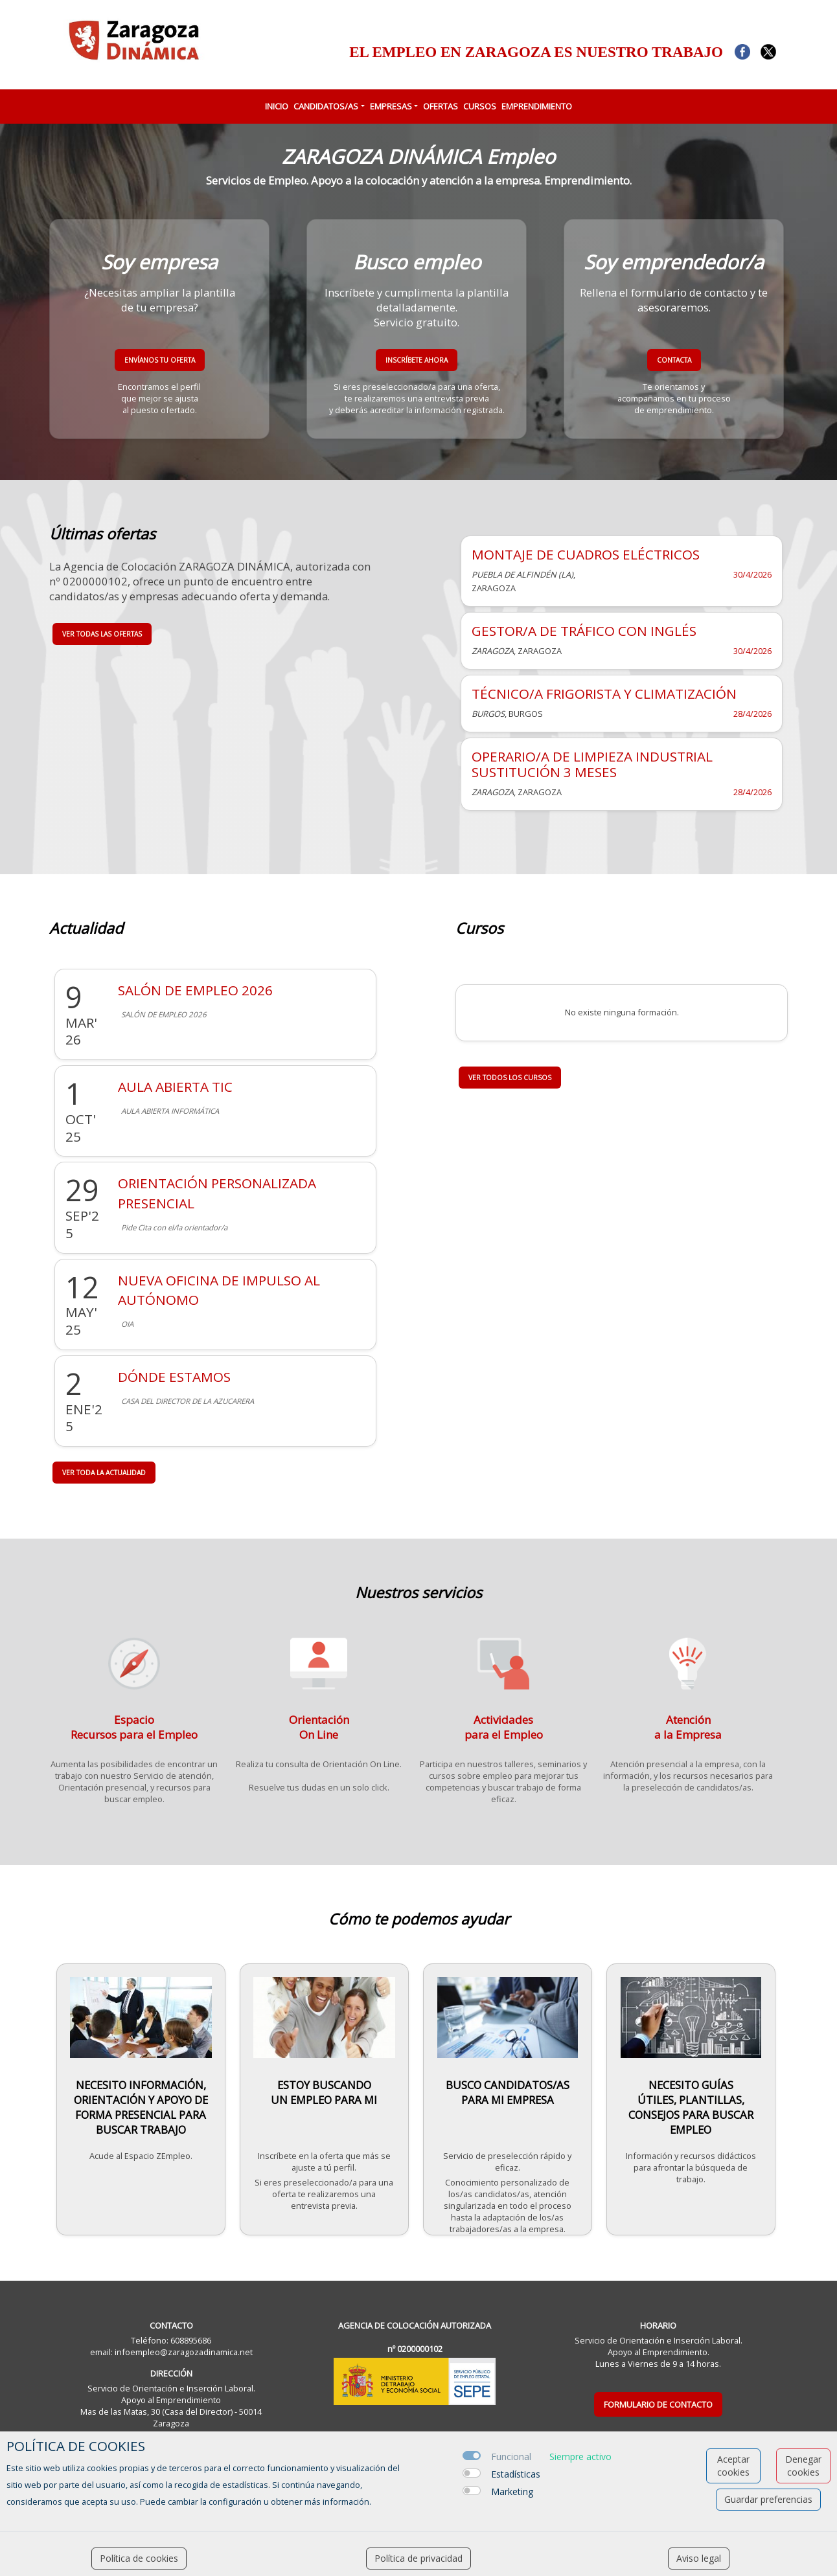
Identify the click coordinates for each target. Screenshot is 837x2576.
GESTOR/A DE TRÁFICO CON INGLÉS (584, 631)
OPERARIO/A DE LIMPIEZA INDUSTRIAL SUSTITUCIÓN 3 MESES (592, 764)
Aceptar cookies (733, 2465)
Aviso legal (698, 2558)
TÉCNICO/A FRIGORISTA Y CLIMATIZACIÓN (604, 693)
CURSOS (479, 106)
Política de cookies (139, 2558)
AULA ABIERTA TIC (175, 1087)
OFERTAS (440, 106)
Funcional (511, 2456)
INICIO (276, 106)
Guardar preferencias (768, 2499)
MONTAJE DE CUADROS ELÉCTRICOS (586, 554)
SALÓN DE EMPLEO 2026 (195, 990)
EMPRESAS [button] (391, 106)
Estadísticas (515, 2474)
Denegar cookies (803, 2465)
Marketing (512, 2491)
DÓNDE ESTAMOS (174, 1377)
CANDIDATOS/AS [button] (325, 106)
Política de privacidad (418, 2558)
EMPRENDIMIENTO (536, 106)
